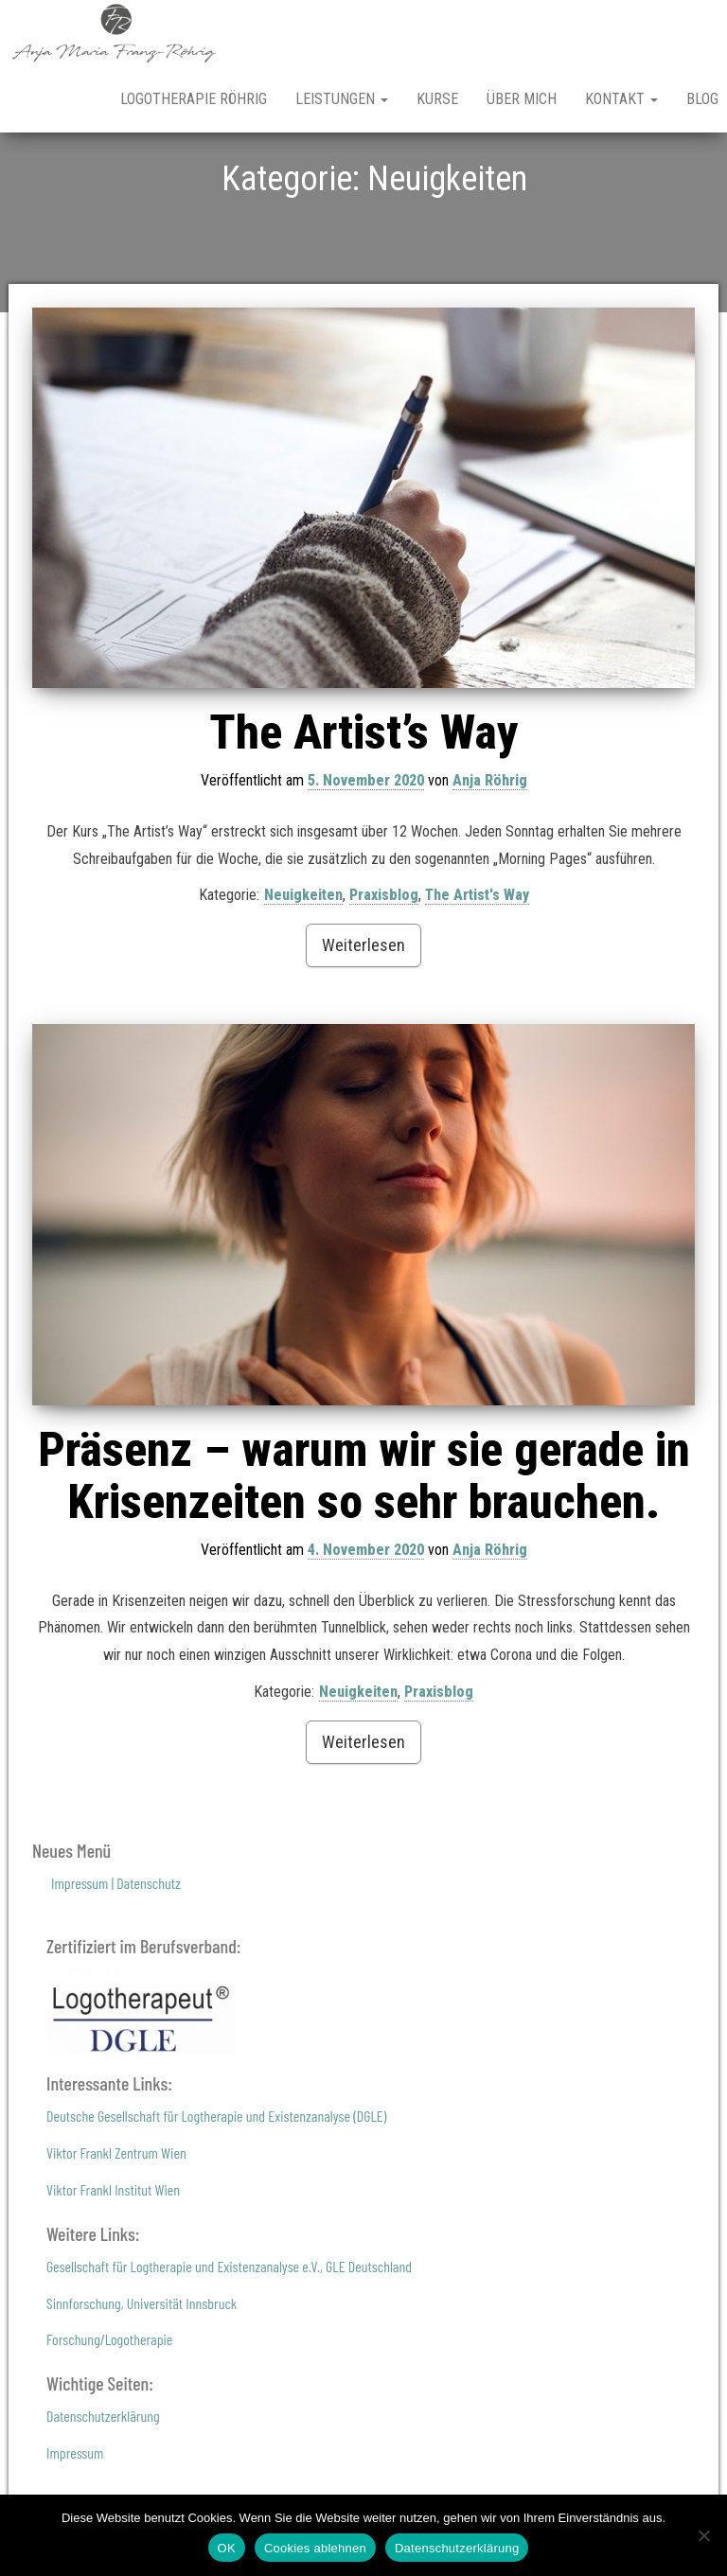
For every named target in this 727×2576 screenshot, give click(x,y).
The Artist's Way (477, 961)
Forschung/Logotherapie (109, 2405)
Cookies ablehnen (315, 2548)
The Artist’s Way (364, 798)
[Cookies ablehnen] (703, 2535)
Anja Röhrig (489, 847)
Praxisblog (383, 961)
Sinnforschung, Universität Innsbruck (141, 2368)
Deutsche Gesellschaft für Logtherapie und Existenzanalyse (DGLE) (216, 2182)
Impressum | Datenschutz (116, 1949)
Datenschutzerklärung (103, 2482)
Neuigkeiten (303, 961)
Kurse (437, 99)
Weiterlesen (363, 1011)
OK (227, 2548)
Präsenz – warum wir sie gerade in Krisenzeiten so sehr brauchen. (364, 1542)
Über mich (522, 99)
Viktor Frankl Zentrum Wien (116, 2219)
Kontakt (621, 99)
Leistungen (341, 99)
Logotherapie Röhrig (193, 99)
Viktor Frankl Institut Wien (113, 2256)
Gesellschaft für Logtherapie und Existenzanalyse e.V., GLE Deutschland (229, 2332)
